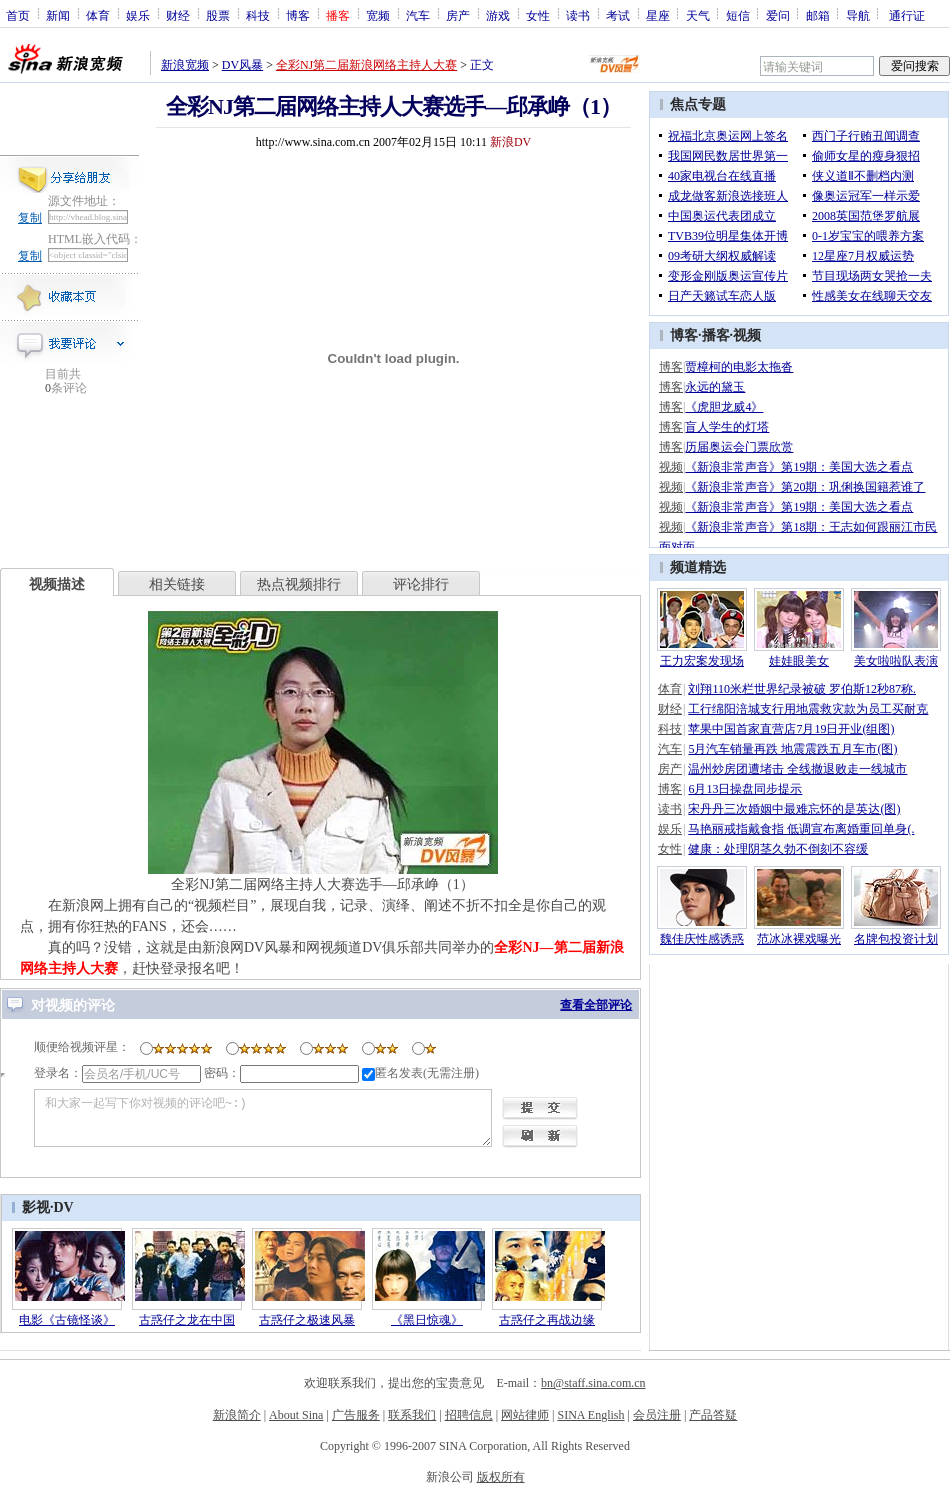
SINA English (590, 1415)
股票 (218, 15)
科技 (258, 15)
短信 (738, 15)
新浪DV (510, 142)
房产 (458, 15)
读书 (578, 15)
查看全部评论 (596, 1005)
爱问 (778, 15)
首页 (18, 15)
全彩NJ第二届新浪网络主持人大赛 (366, 65)
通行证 (907, 15)
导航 (858, 15)
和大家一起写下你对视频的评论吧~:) (263, 1118)
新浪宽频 (185, 65)
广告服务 (356, 1415)
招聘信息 (469, 1415)
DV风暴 (242, 65)
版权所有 (501, 1477)
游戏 (498, 15)
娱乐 (138, 15)
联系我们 (412, 1415)
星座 (658, 15)
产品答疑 (713, 1415)
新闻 (58, 15)
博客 (298, 15)
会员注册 (657, 1415)
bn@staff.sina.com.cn (593, 1383)
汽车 (418, 15)
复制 (30, 218)
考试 (618, 15)
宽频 (378, 15)
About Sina (296, 1415)
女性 (538, 15)
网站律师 (525, 1415)
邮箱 (818, 15)
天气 (698, 15)
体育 (98, 15)
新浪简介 (237, 1415)
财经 (178, 15)
